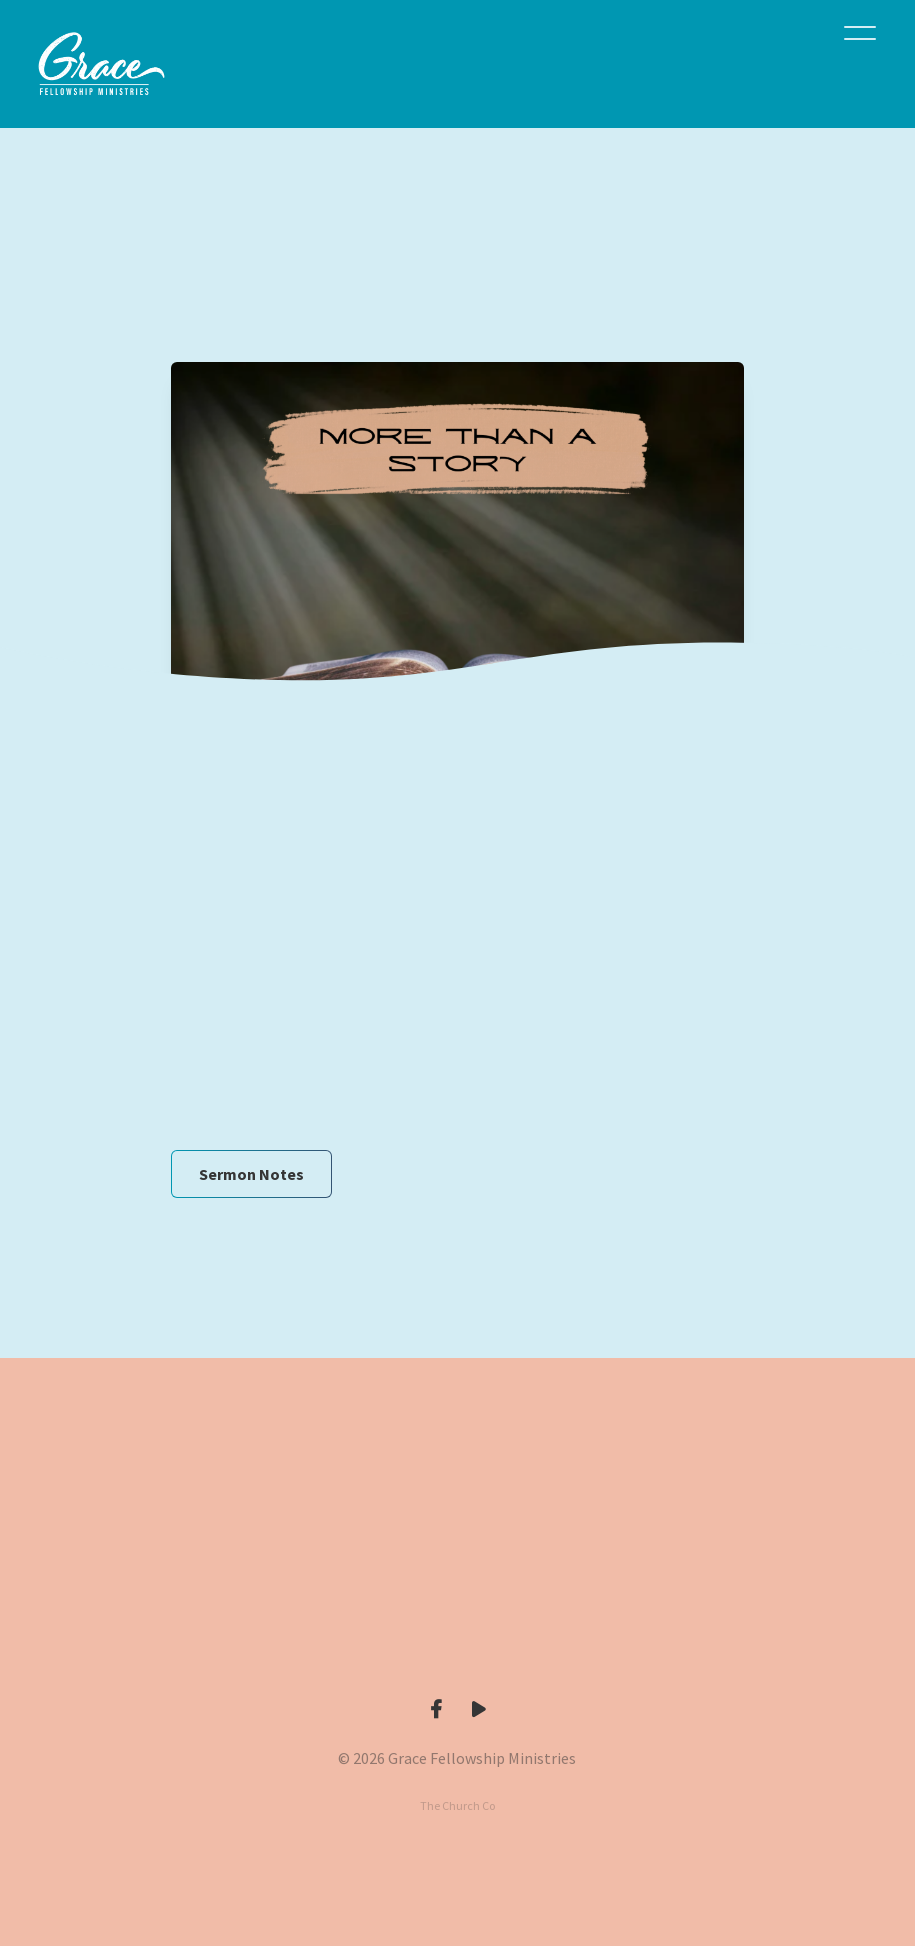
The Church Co (457, 1805)
